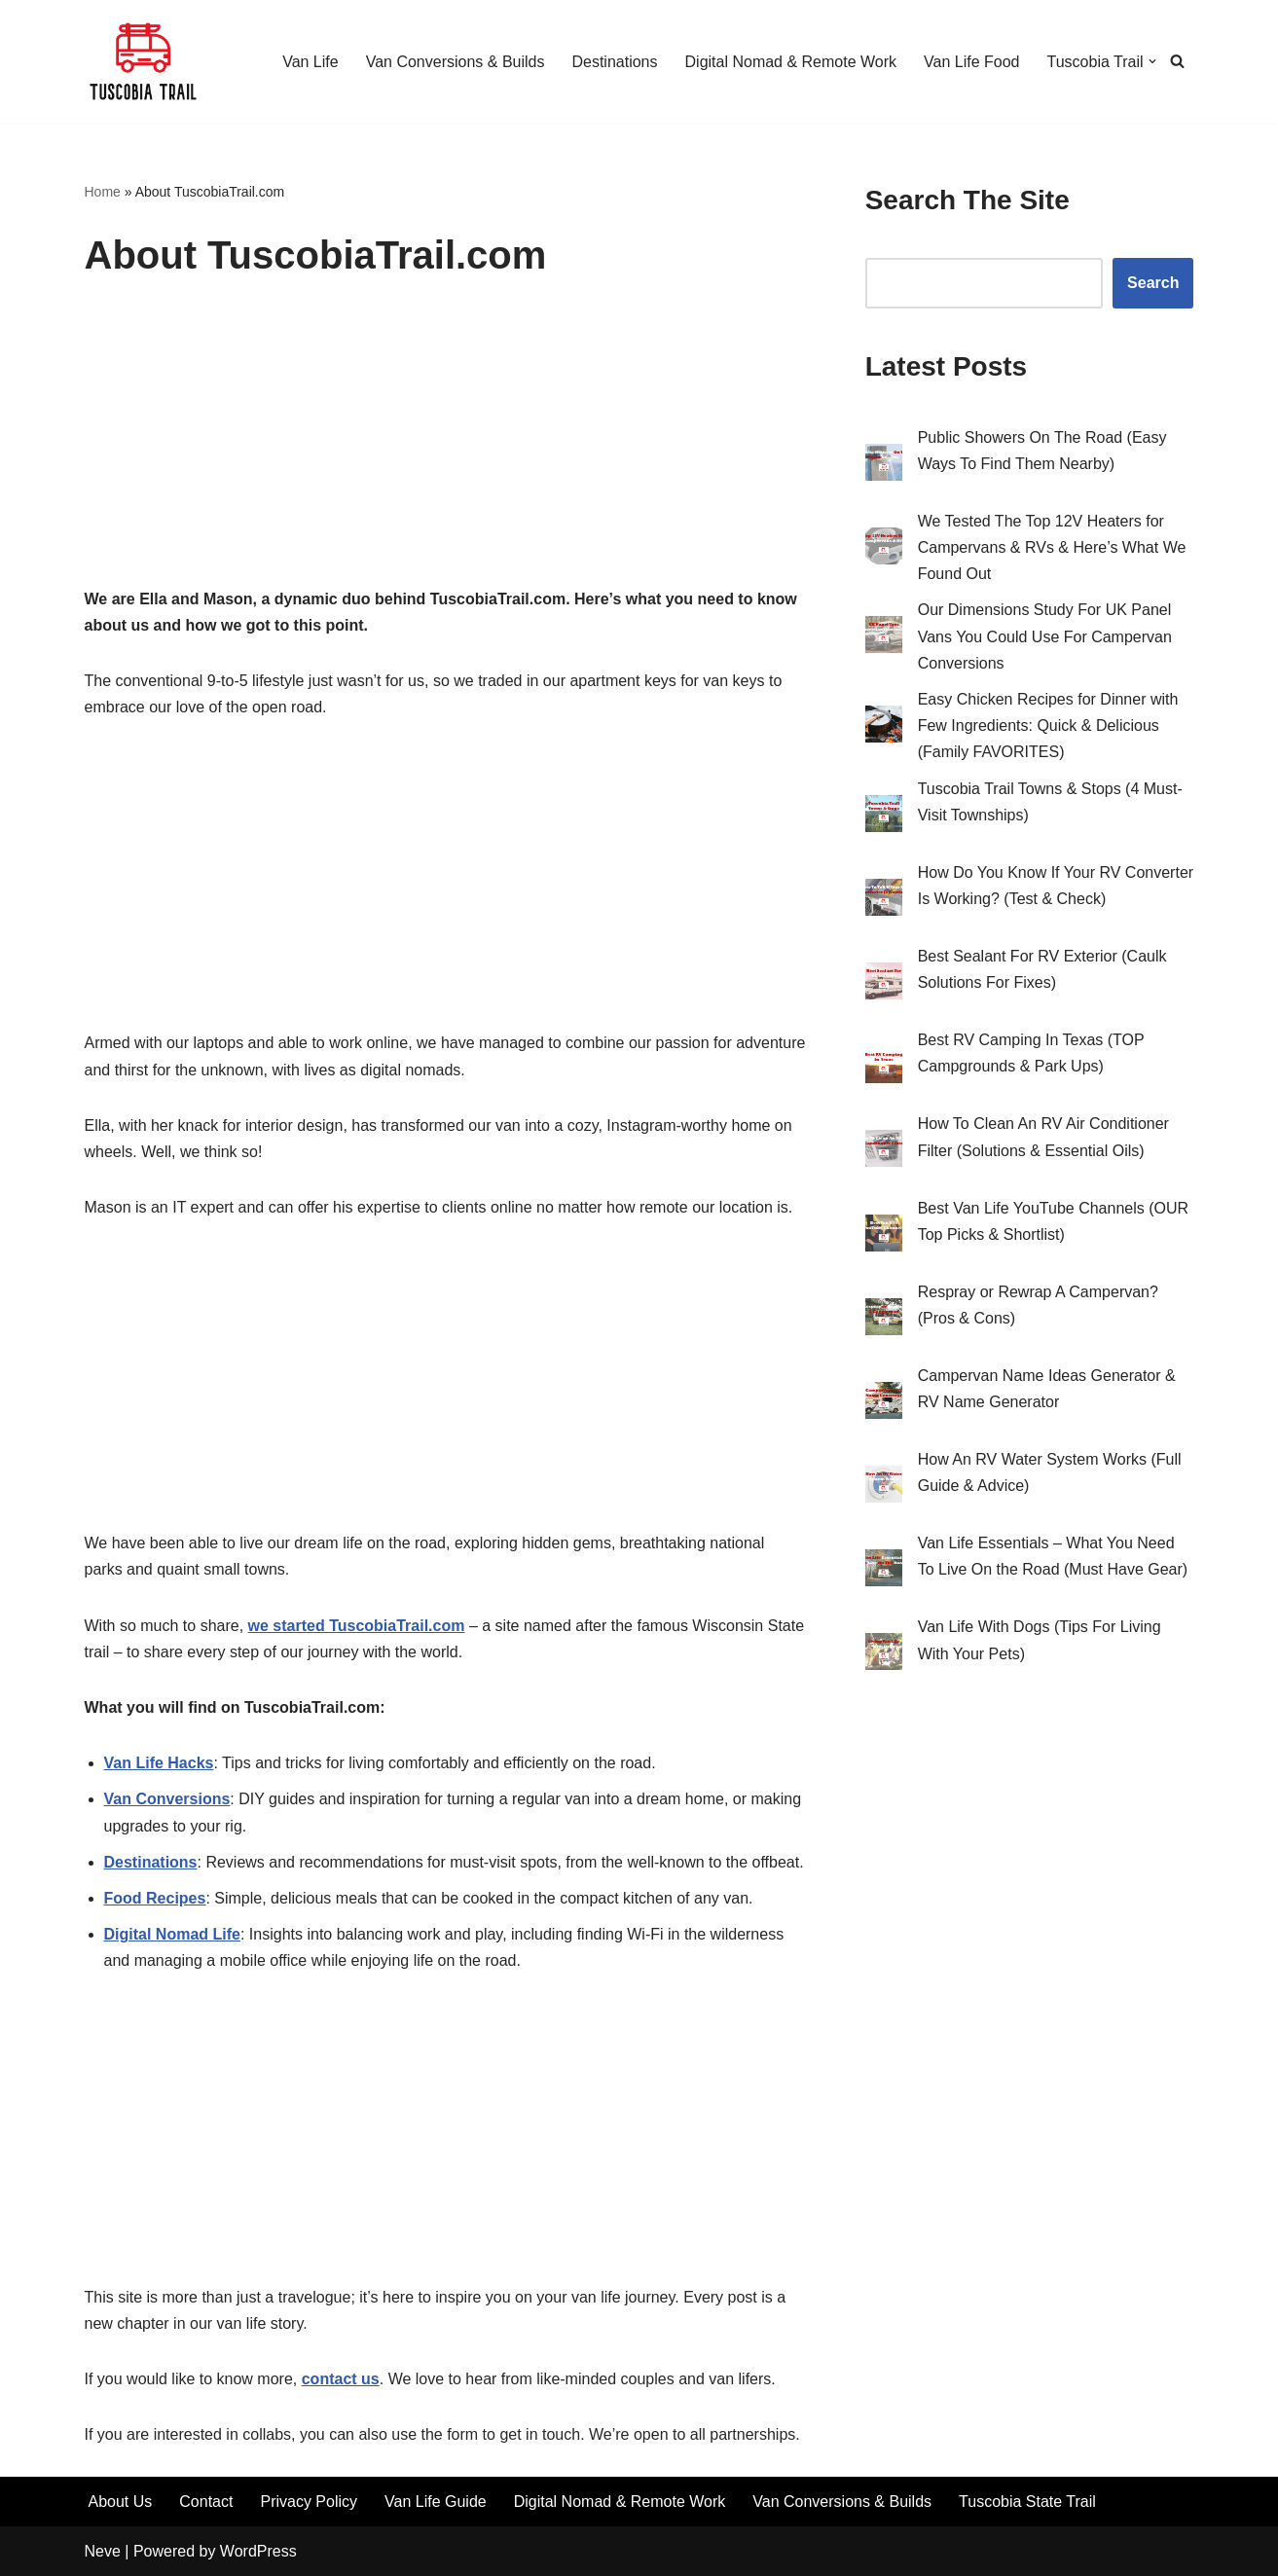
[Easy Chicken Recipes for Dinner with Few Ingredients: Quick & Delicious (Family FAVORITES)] (883, 728)
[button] (1152, 61)
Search (1153, 282)
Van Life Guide (435, 2501)
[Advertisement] (446, 442)
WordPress (258, 2551)
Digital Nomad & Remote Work (791, 62)
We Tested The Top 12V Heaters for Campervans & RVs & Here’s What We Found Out (1052, 547)
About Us (121, 2501)
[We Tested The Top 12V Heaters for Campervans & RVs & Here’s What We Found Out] (883, 549)
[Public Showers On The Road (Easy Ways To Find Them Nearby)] (883, 466)
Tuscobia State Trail (1027, 2501)
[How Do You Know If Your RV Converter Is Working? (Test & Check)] (883, 901)
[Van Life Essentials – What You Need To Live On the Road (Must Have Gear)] (883, 1571)
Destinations (614, 62)
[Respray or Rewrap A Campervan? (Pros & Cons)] (883, 1320)
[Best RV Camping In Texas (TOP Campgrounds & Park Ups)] (883, 1068)
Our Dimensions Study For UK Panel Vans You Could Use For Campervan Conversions (1045, 636)
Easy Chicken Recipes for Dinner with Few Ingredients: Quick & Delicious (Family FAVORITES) (1048, 725)
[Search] (1177, 61)
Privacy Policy (308, 2501)
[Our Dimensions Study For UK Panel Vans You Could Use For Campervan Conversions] (883, 638)
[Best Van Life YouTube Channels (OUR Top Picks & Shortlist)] (883, 1237)
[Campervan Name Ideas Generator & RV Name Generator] (883, 1404)
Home (103, 192)
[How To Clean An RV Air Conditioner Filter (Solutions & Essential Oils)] (883, 1152)
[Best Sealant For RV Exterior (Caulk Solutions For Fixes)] (883, 984)
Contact (206, 2501)
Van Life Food (971, 62)
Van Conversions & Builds (455, 62)
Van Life (310, 62)
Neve (103, 2551)
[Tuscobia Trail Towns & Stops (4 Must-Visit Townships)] (883, 817)
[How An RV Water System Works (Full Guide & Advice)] (883, 1488)
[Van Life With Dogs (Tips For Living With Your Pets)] (883, 1655)
